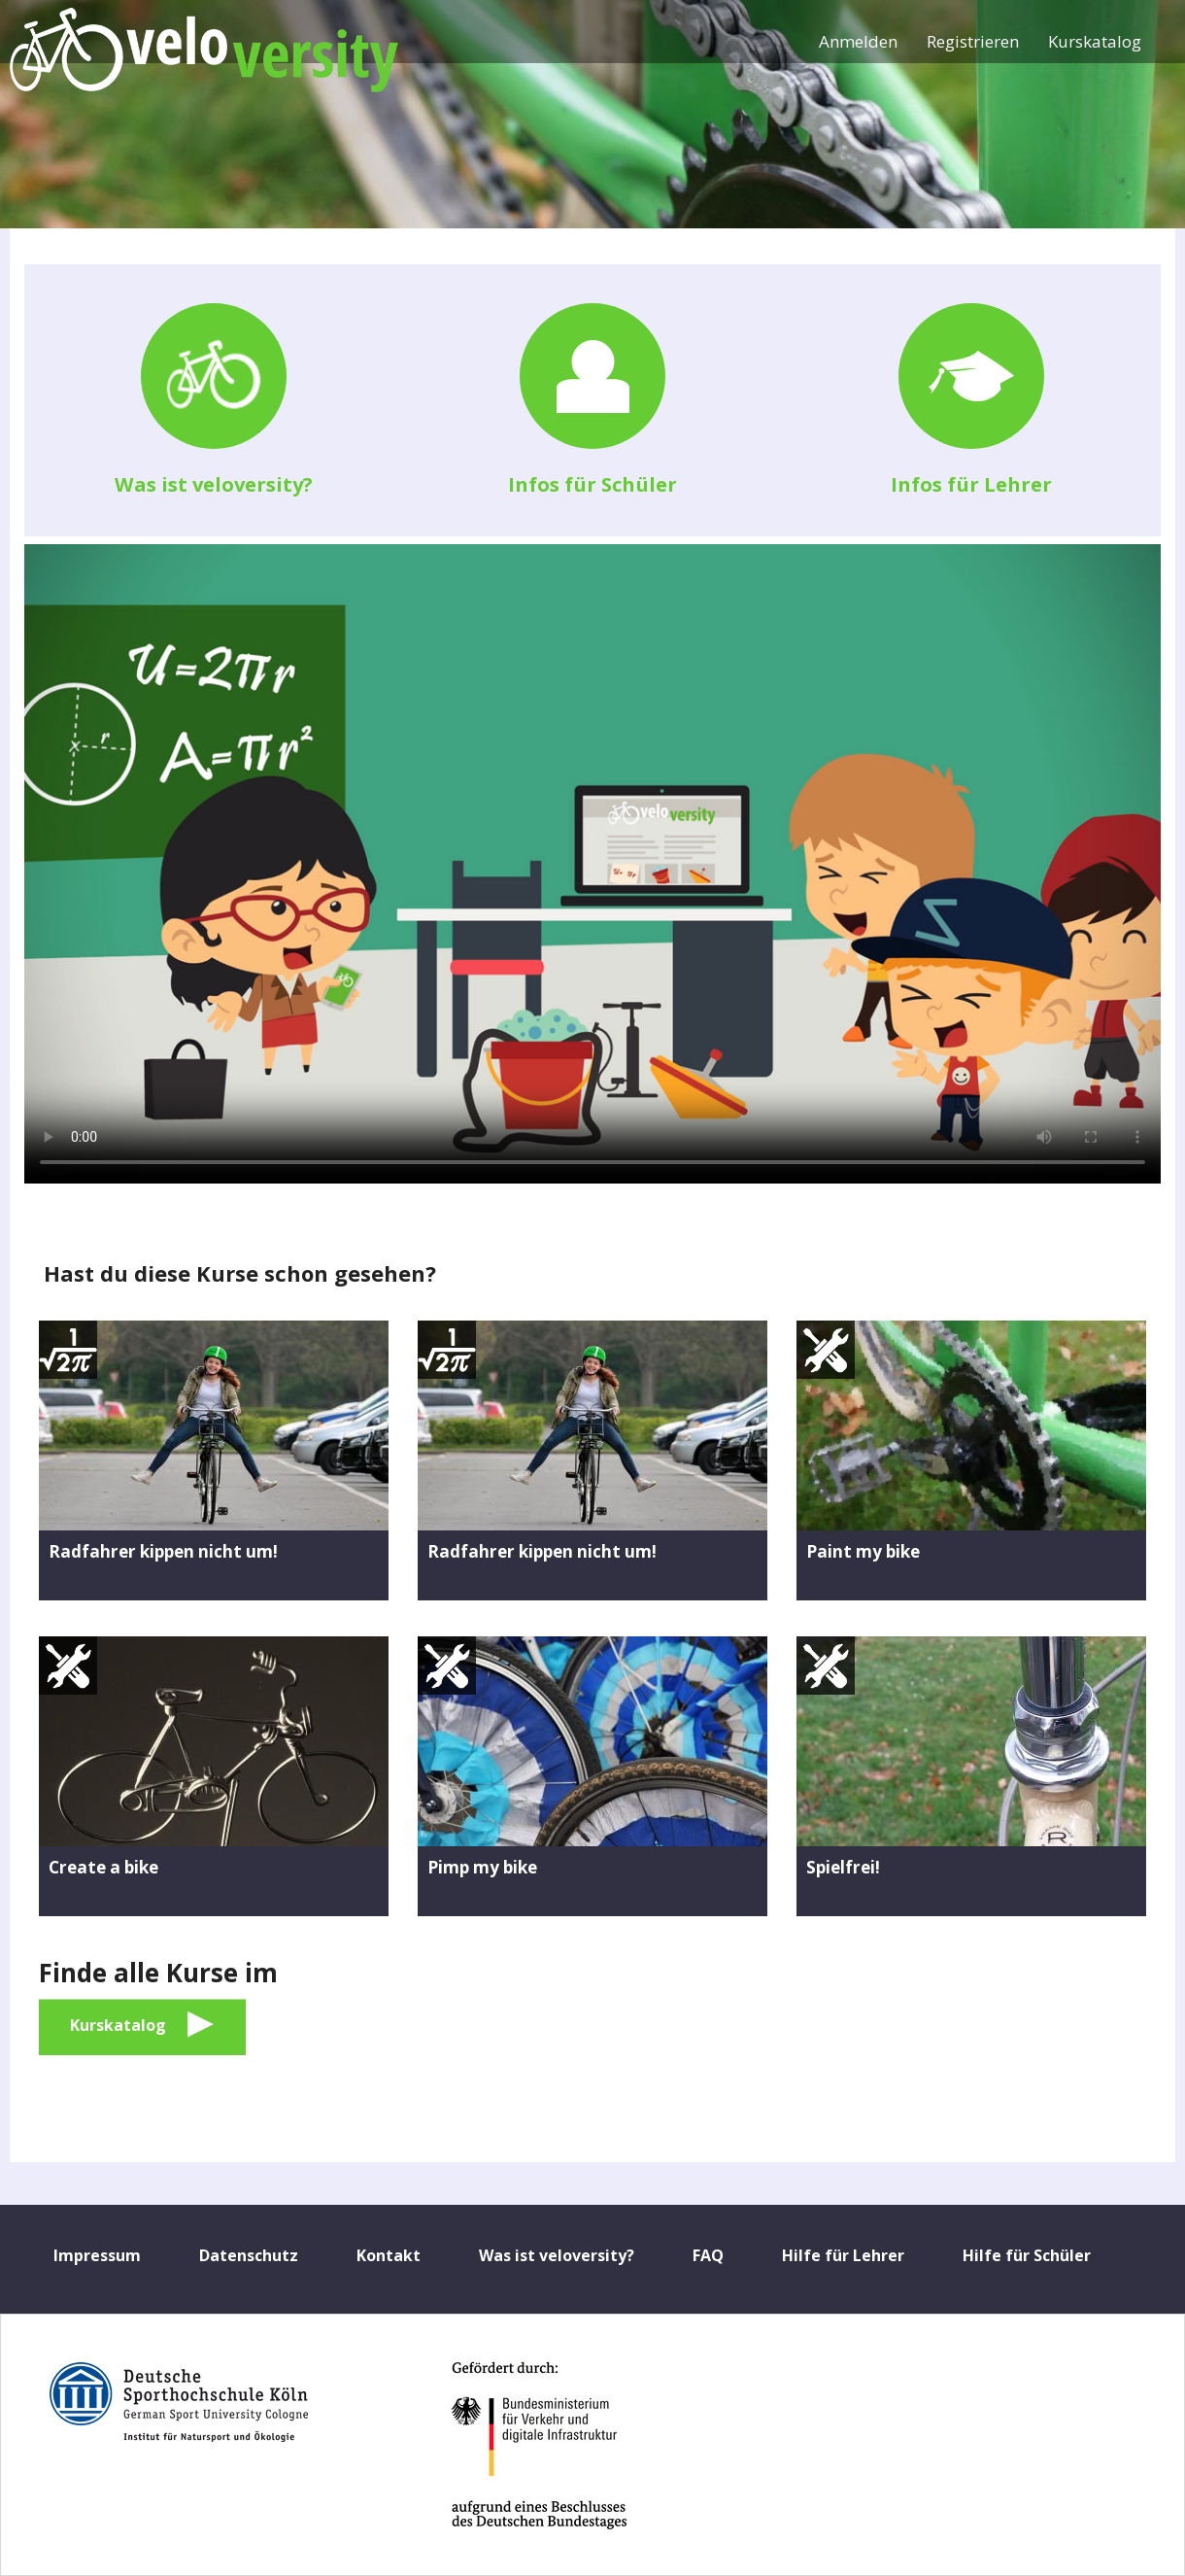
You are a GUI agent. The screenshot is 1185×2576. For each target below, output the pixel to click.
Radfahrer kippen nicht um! (163, 1551)
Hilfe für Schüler (1027, 2255)
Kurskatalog (1094, 41)
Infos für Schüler (592, 484)
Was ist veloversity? (214, 484)
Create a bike (103, 1867)
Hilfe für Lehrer (843, 2255)
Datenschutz (248, 2255)
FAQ (708, 2255)
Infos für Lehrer (971, 484)
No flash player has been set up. (592, 864)
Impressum (97, 2255)
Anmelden (858, 41)
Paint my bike (863, 1551)
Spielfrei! (843, 1867)
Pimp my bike (482, 1867)
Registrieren (973, 41)
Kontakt (388, 2255)
